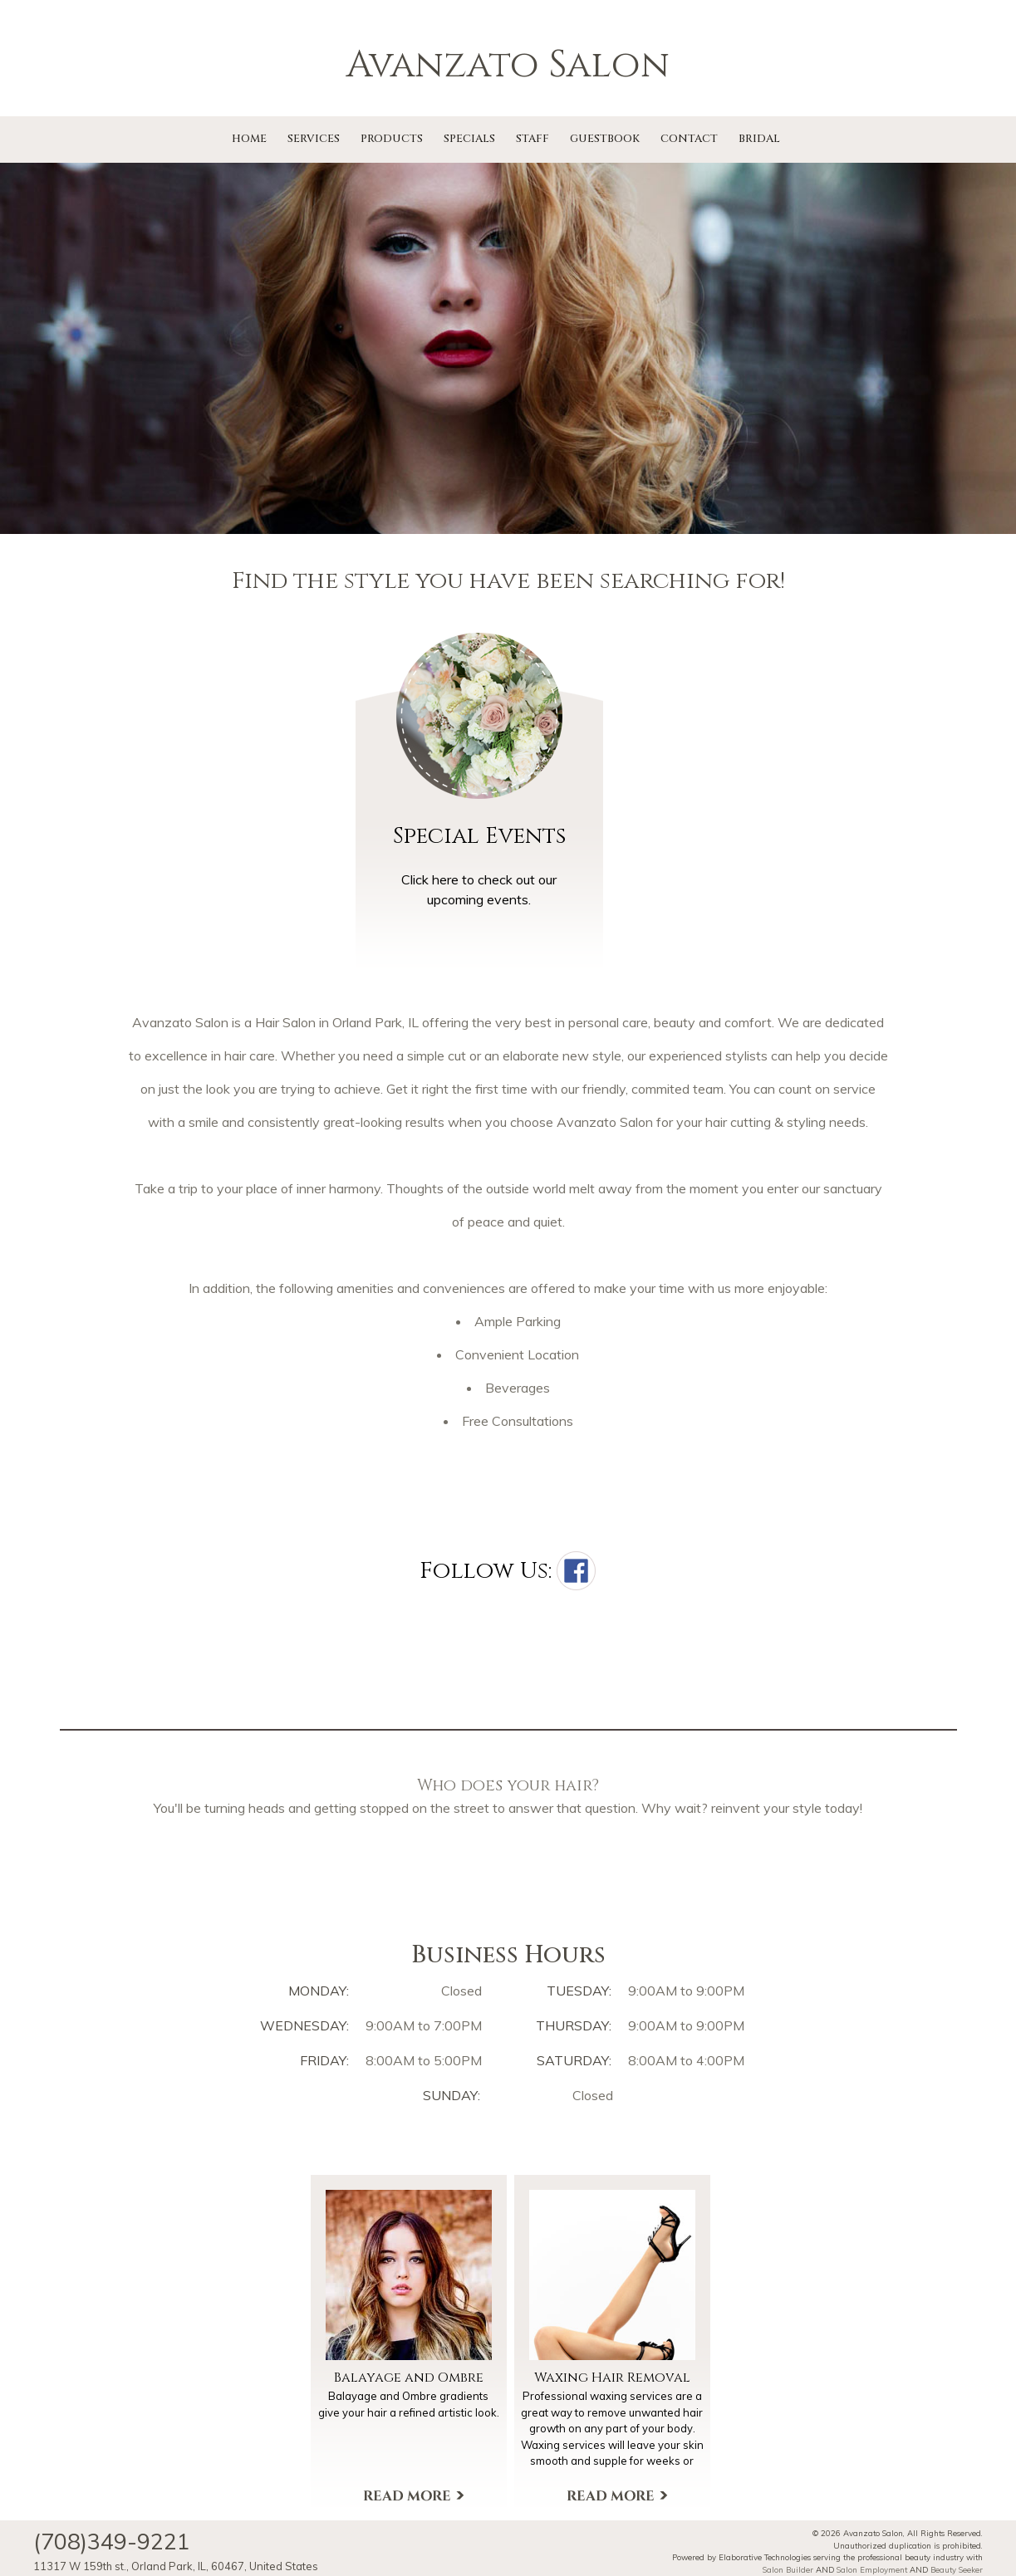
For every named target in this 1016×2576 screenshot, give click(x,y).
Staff (532, 138)
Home (249, 138)
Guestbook (605, 138)
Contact (689, 138)
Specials (469, 138)
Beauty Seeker (956, 2569)
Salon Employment (872, 2569)
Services (313, 138)
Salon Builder (788, 2569)
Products (392, 138)
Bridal (759, 138)
